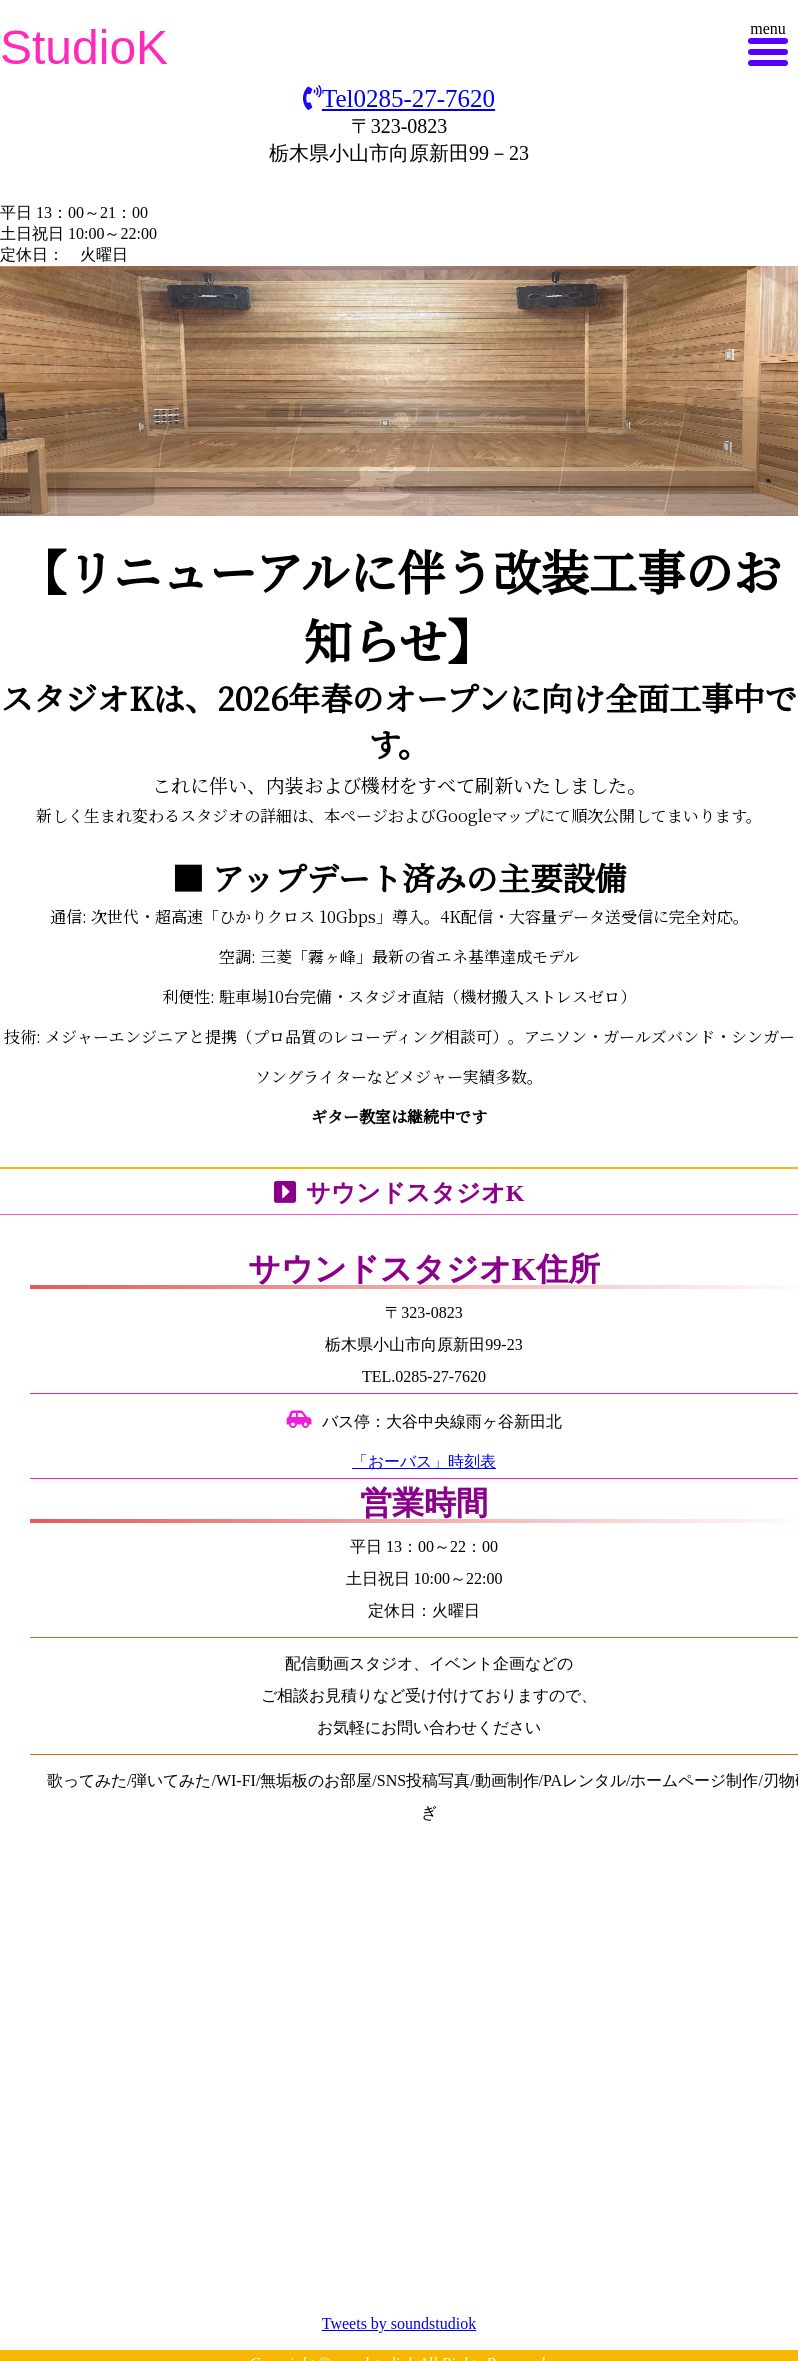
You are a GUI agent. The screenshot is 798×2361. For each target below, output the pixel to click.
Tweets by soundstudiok (399, 2323)
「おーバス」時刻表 (424, 1461)
